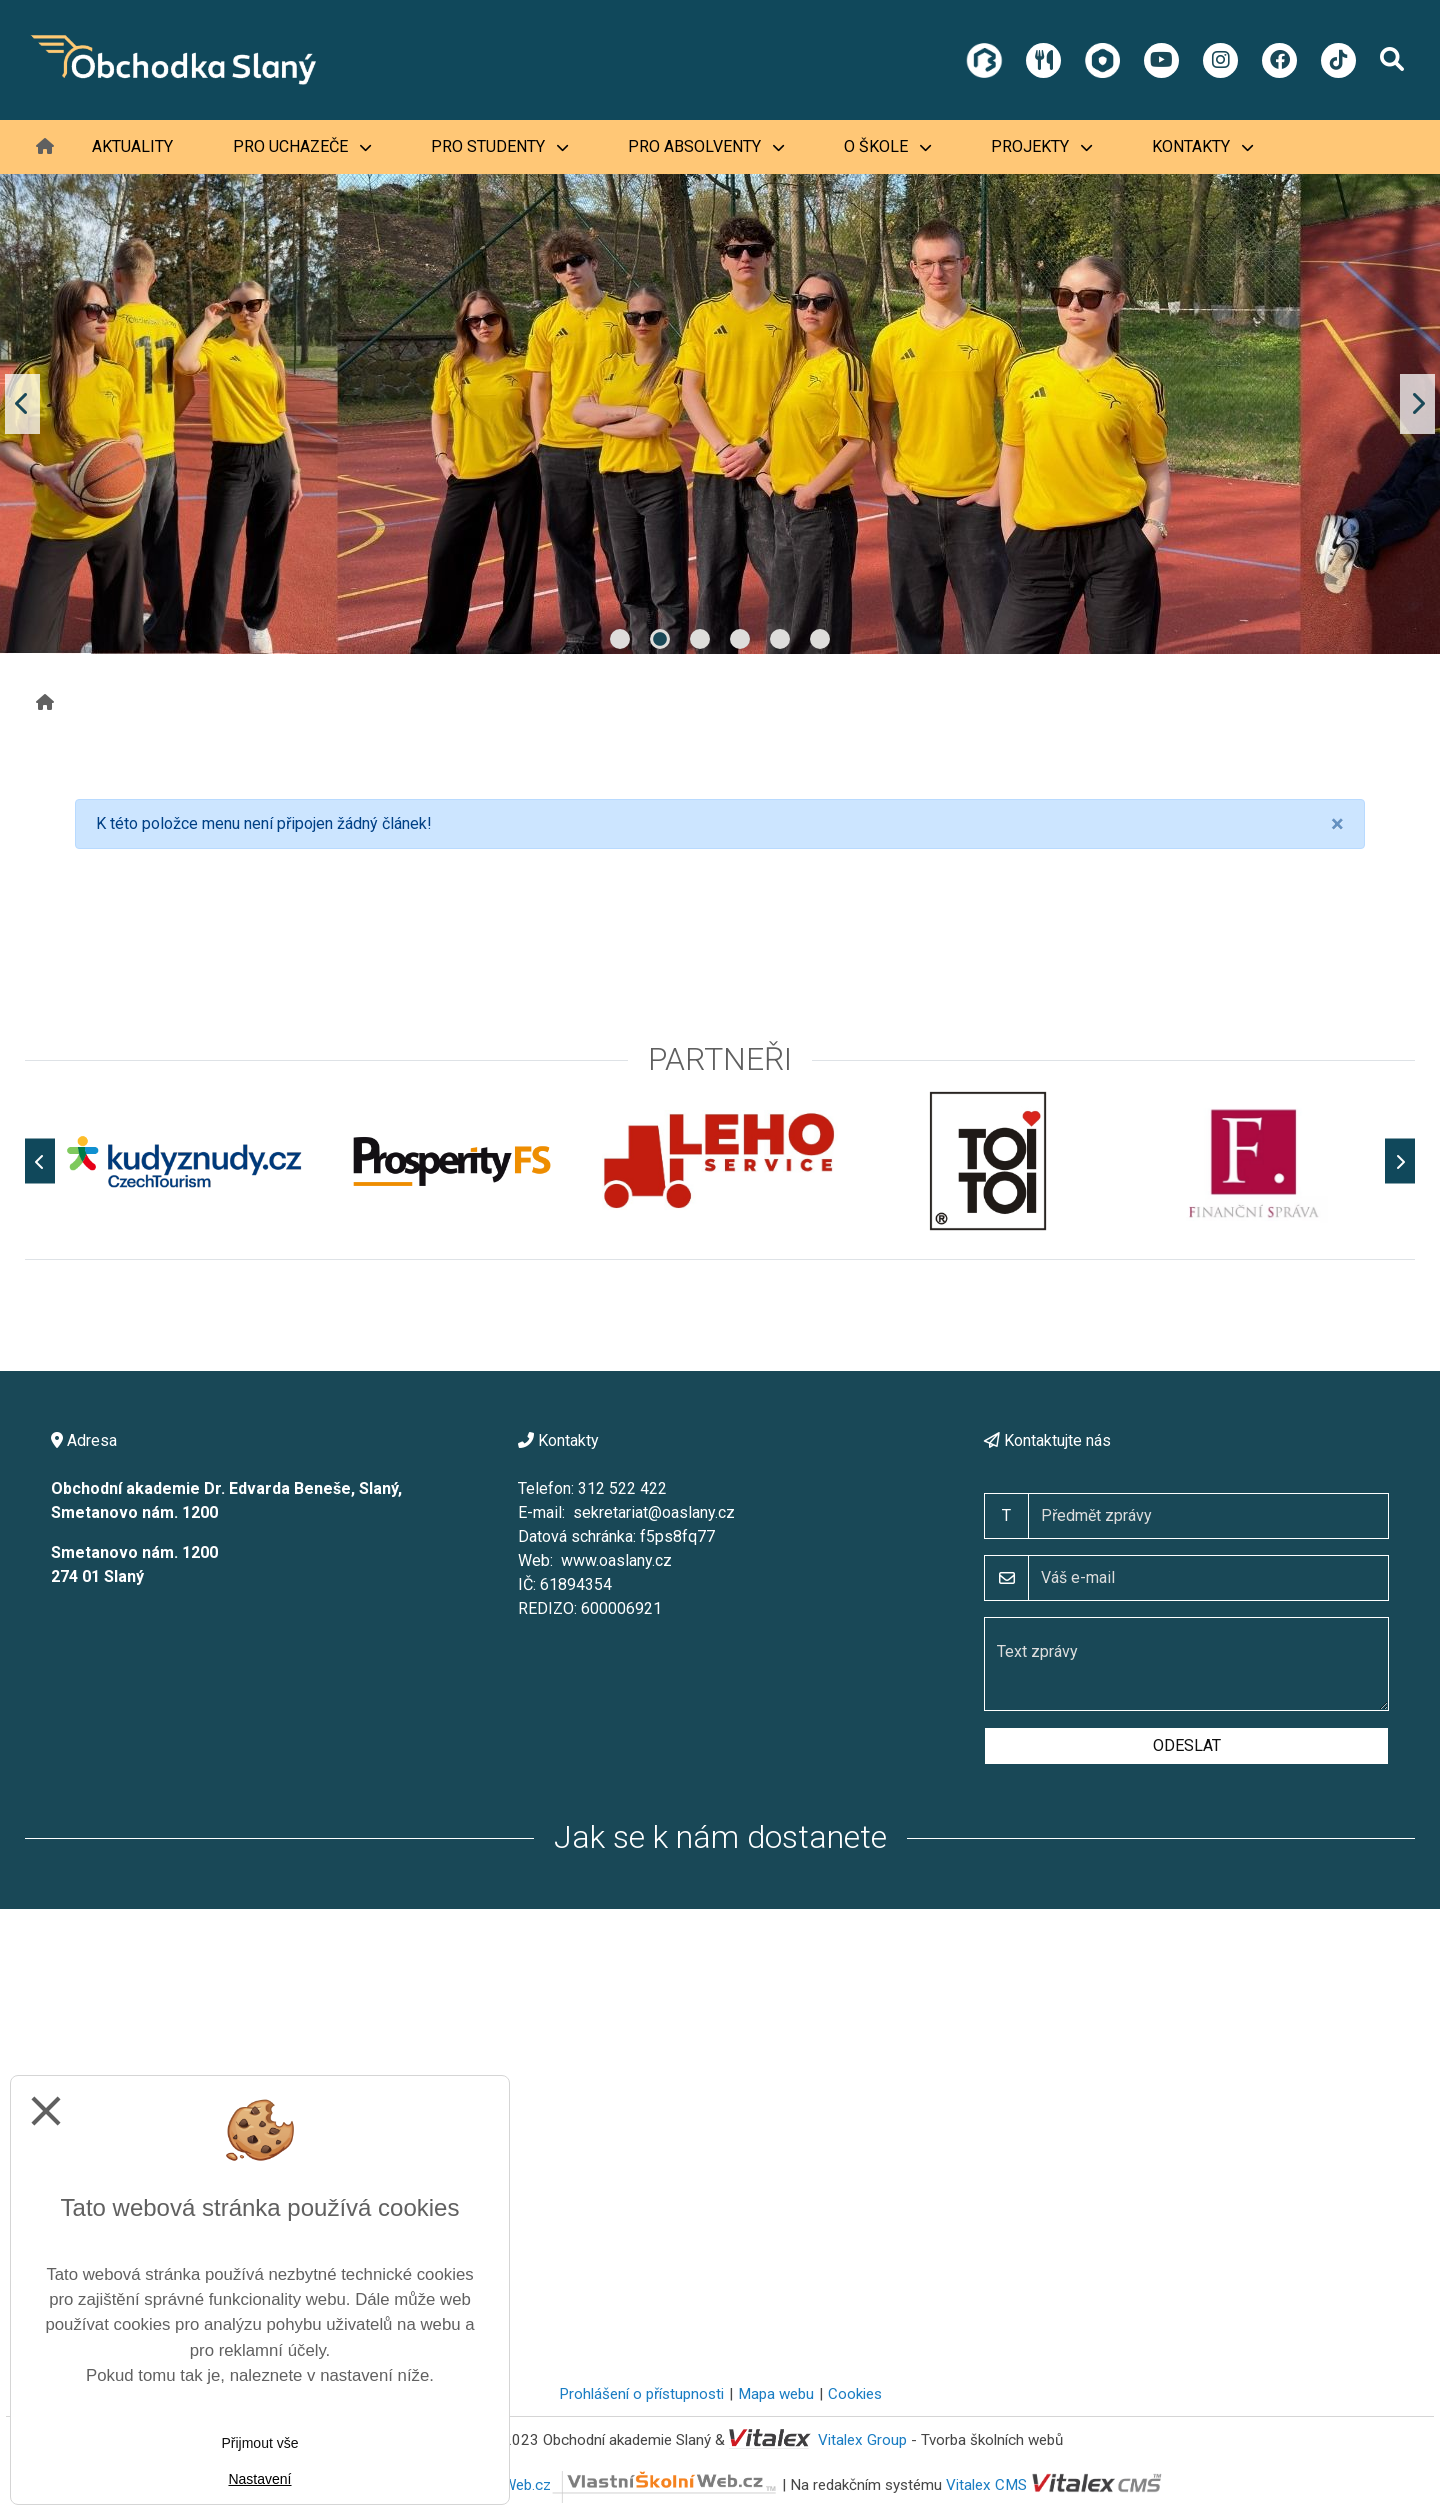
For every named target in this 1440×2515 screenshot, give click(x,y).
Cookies (855, 2394)
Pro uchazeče (302, 146)
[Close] (1337, 824)
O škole (887, 146)
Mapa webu (776, 2394)
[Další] (1400, 1161)
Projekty (1041, 146)
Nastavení (259, 2479)
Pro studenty (499, 146)
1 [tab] (620, 639)
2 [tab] (660, 639)
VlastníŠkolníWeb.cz (598, 2485)
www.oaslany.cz (616, 1560)
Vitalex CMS (986, 2485)
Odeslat (1187, 1745)
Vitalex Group (862, 2440)
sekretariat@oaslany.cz (654, 1512)
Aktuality (132, 146)
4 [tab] (740, 639)
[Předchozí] (40, 1161)
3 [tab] (700, 639)
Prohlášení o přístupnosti (641, 2394)
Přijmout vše (259, 2443)
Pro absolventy (706, 146)
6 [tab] (820, 639)
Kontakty (1202, 146)
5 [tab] (780, 639)
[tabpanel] (720, 404)
